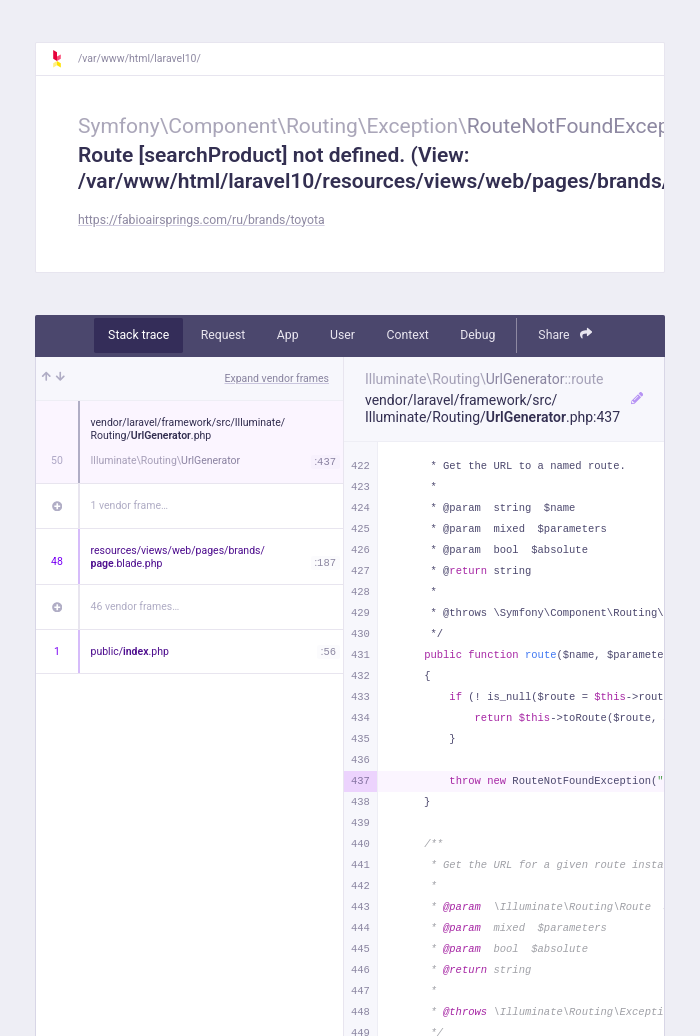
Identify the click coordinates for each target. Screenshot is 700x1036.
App (288, 335)
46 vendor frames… (135, 606)
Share (565, 334)
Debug (477, 335)
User (342, 335)
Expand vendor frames (277, 378)
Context (407, 335)
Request (223, 335)
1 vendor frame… (129, 505)
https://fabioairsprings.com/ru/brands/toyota (201, 220)
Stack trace (138, 335)
